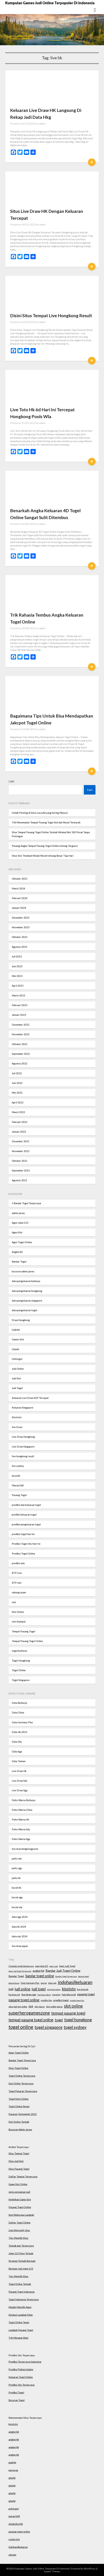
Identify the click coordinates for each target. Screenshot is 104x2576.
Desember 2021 (20, 1141)
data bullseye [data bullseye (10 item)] (14, 1983)
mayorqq (13, 2470)
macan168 (14, 2516)
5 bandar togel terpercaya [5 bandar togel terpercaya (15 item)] (21, 1966)
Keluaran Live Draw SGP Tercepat (30, 1397)
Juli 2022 (17, 1073)
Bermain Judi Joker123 (21, 2268)
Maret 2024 (18, 888)
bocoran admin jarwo (23, 1271)
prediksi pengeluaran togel (26, 1524)
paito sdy (17, 1858)
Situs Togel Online (18, 2068)
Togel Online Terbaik (20, 2284)
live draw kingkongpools (25, 1848)
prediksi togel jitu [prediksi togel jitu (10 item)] (77, 2000)
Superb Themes (52, 2571)
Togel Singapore (21, 1680)
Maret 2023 (18, 995)
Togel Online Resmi (19, 2106)
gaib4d (12, 2462)
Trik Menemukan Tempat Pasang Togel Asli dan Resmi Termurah (46, 822)
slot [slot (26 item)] (30, 2006)
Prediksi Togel (16, 2392)
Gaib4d (16, 1329)
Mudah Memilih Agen (20, 2307)
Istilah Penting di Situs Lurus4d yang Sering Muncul (39, 812)
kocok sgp (17, 1897)
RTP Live (17, 1572)
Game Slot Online (18, 2184)
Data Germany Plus (22, 1722)
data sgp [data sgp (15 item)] (52, 1983)
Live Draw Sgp (20, 1790)
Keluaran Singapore (22, 1407)
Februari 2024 (19, 898)
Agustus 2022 (19, 1063)
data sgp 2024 (20, 1916)
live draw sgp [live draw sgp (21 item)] (28, 1994)
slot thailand (18, 1621)
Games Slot (18, 1339)
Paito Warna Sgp (21, 1838)
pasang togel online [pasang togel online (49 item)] (24, 2000)
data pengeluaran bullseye (26, 1281)
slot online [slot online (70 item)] (73, 2005)
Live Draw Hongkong (23, 1436)
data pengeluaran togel (24, 1310)
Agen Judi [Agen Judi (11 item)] (53, 1966)
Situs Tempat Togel (19, 2153)
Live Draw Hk (19, 1770)
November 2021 (20, 1151)
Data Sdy (17, 1741)
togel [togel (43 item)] (59, 2020)
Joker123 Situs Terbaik (21, 2253)
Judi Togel (17, 1388)
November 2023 (20, 927)
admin (42, 123)
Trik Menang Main (18, 2337)
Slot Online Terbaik (19, 2121)
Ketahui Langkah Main (21, 2314)
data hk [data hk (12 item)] (44, 1983)
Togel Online (19, 1670)
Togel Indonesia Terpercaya (24, 2299)
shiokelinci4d (16, 2523)
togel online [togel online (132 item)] (21, 2027)
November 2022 (20, 1034)
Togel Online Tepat (19, 2322)
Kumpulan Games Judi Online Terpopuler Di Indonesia (50, 3)
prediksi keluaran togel (24, 1514)
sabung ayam (19, 1592)
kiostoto (13, 2424)
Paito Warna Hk (20, 1819)
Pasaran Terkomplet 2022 (23, 2114)
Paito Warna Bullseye (23, 1800)
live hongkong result (23, 1456)
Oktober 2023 (19, 936)
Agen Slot (17, 1232)
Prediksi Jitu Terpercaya (22, 2384)
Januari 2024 (19, 907)
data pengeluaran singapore (27, 1300)
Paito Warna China (22, 1809)
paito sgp (17, 1868)
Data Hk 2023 (19, 1731)
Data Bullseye (19, 1702)
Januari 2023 (19, 1014)
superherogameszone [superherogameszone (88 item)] (29, 2012)
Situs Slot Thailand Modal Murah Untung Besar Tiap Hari (42, 855)
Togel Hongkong (21, 1660)
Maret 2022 (18, 1112)
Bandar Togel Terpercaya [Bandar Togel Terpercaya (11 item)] (66, 1976)
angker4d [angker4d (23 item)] (38, 1971)
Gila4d (15, 1349)
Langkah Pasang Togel (21, 2330)
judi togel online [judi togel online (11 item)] (54, 1989)
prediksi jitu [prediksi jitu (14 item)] (46, 2000)
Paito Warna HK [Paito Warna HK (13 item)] (69, 1994)
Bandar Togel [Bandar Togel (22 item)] (16, 1976)
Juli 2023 (17, 956)
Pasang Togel (19, 1495)
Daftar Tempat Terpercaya (23, 2176)
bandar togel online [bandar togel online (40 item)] (39, 1976)
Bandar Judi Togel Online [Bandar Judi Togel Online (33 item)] (63, 1971)
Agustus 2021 (19, 1180)
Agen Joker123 (20, 1222)
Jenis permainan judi (19, 2191)
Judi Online (18, 1368)
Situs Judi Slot (16, 2161)
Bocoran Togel (17, 2400)
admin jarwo (18, 1213)
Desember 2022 (20, 1024)
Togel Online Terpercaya (22, 2075)
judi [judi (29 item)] (11, 1989)
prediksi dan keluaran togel (26, 1504)
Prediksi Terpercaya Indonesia (25, 2361)
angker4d (14, 2431)
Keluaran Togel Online (21, 2377)
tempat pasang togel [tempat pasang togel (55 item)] (68, 2013)
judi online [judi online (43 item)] (22, 1989)
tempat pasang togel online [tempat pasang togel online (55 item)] (31, 2019)
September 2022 (21, 1053)
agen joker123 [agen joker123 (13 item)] (41, 1966)
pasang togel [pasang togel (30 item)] (86, 1994)
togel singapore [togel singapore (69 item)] (48, 2027)
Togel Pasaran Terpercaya (23, 2091)
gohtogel (14, 2508)
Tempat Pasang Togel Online (27, 1641)
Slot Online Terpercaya (21, 2083)
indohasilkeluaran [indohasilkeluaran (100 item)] (75, 1982)
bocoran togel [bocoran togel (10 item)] (83, 1976)
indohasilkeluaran (18, 2547)
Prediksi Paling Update (21, 2369)
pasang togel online (19, 2531)
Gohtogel (17, 1358)
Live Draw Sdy (19, 1780)
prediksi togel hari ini (23, 1534)
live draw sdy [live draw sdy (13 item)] (14, 1994)
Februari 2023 (19, 1005)
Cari (11, 781)
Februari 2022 (19, 1121)
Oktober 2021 (19, 1160)
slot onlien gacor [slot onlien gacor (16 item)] (54, 2006)
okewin (12, 2554)
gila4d (12, 2477)
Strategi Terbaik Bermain (22, 2260)
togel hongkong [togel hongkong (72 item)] (78, 2019)
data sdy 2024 (19, 1936)
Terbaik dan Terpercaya (21, 2245)
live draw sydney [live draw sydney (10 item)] (44, 1995)
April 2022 (17, 1102)
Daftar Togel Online (19, 2222)
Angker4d (17, 1251)
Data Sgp (17, 1751)
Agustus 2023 (19, 946)
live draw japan (20, 1945)
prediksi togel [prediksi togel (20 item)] (61, 2000)
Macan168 (18, 1485)
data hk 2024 (19, 1926)
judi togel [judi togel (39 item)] (39, 1989)
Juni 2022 (17, 1082)
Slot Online (18, 1611)
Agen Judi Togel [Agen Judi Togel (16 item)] (67, 1966)
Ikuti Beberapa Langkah (21, 2214)
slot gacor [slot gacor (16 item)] (40, 2006)
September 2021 (21, 1170)
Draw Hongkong (21, 1320)
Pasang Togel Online (20, 2207)
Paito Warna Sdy (21, 1829)
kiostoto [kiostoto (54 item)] (69, 1989)
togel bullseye (19, 1650)
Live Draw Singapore (23, 1446)
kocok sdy (17, 1907)
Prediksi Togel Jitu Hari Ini (26, 1543)
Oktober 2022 (19, 1044)
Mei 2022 (17, 1092)
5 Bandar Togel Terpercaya (26, 1203)
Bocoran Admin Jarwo (20, 2129)
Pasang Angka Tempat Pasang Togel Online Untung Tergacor (45, 845)
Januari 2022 (19, 1131)
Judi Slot (16, 1378)
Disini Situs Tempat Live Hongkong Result (51, 315)
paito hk (16, 1877)
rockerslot (14, 2539)
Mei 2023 (17, 975)
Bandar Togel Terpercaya (22, 2060)
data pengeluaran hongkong (27, 1290)
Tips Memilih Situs (18, 2237)
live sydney (18, 1465)
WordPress (89, 2568)
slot (14, 1602)
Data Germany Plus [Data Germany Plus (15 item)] (30, 1983)
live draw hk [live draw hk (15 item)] (82, 1989)
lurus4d (16, 1475)
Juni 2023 (17, 966)
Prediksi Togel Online (23, 1553)
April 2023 (17, 985)
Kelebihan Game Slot (20, 2199)
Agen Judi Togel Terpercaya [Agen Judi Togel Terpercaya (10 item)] (20, 1971)
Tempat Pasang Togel (23, 1631)
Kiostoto (17, 1417)
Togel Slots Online (18, 2098)
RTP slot (16, 1582)
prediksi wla (18, 1563)
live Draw (17, 1427)
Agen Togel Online (22, 1242)
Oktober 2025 (19, 878)
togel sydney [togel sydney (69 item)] (75, 2027)
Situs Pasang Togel (19, 2168)
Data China (18, 1712)
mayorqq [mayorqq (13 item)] (56, 1994)
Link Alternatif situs (19, 2230)
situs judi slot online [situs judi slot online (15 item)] (18, 2006)
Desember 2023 (20, 917)
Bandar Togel (19, 1261)
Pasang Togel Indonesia (22, 2291)
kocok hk (16, 1887)
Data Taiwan (19, 1761)
